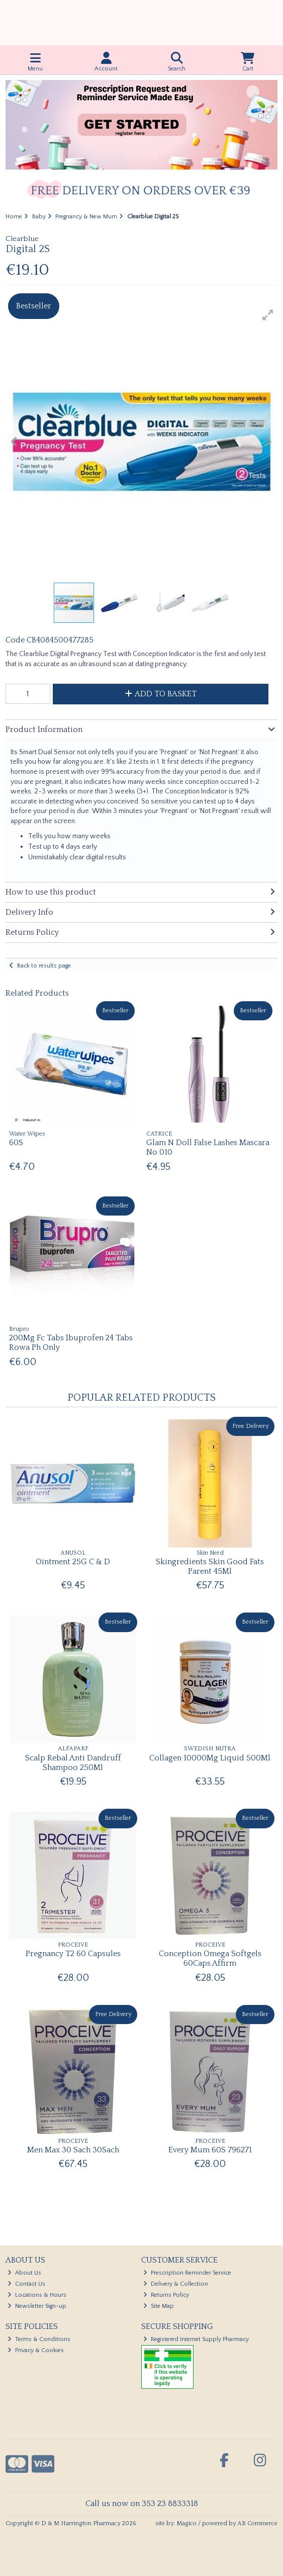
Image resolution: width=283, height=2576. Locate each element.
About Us (24, 2273)
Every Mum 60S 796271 (210, 2149)
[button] (268, 315)
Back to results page (44, 965)
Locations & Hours (37, 2295)
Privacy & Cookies (36, 2350)
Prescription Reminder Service (187, 2273)
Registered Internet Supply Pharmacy (196, 2339)
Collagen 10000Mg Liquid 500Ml (209, 1757)
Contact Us (26, 2284)
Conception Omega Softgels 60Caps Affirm (210, 1958)
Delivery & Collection (175, 2284)
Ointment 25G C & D (73, 1561)
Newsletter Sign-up (37, 2306)
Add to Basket (161, 693)
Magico (186, 2523)
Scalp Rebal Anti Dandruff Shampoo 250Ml (73, 1762)
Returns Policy (166, 2295)
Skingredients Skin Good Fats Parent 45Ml (210, 1566)
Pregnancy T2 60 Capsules (73, 1953)
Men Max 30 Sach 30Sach (73, 2149)
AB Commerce (257, 2523)
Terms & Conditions (39, 2339)
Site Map (158, 2306)
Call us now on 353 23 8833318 (141, 2503)
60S (16, 1142)
